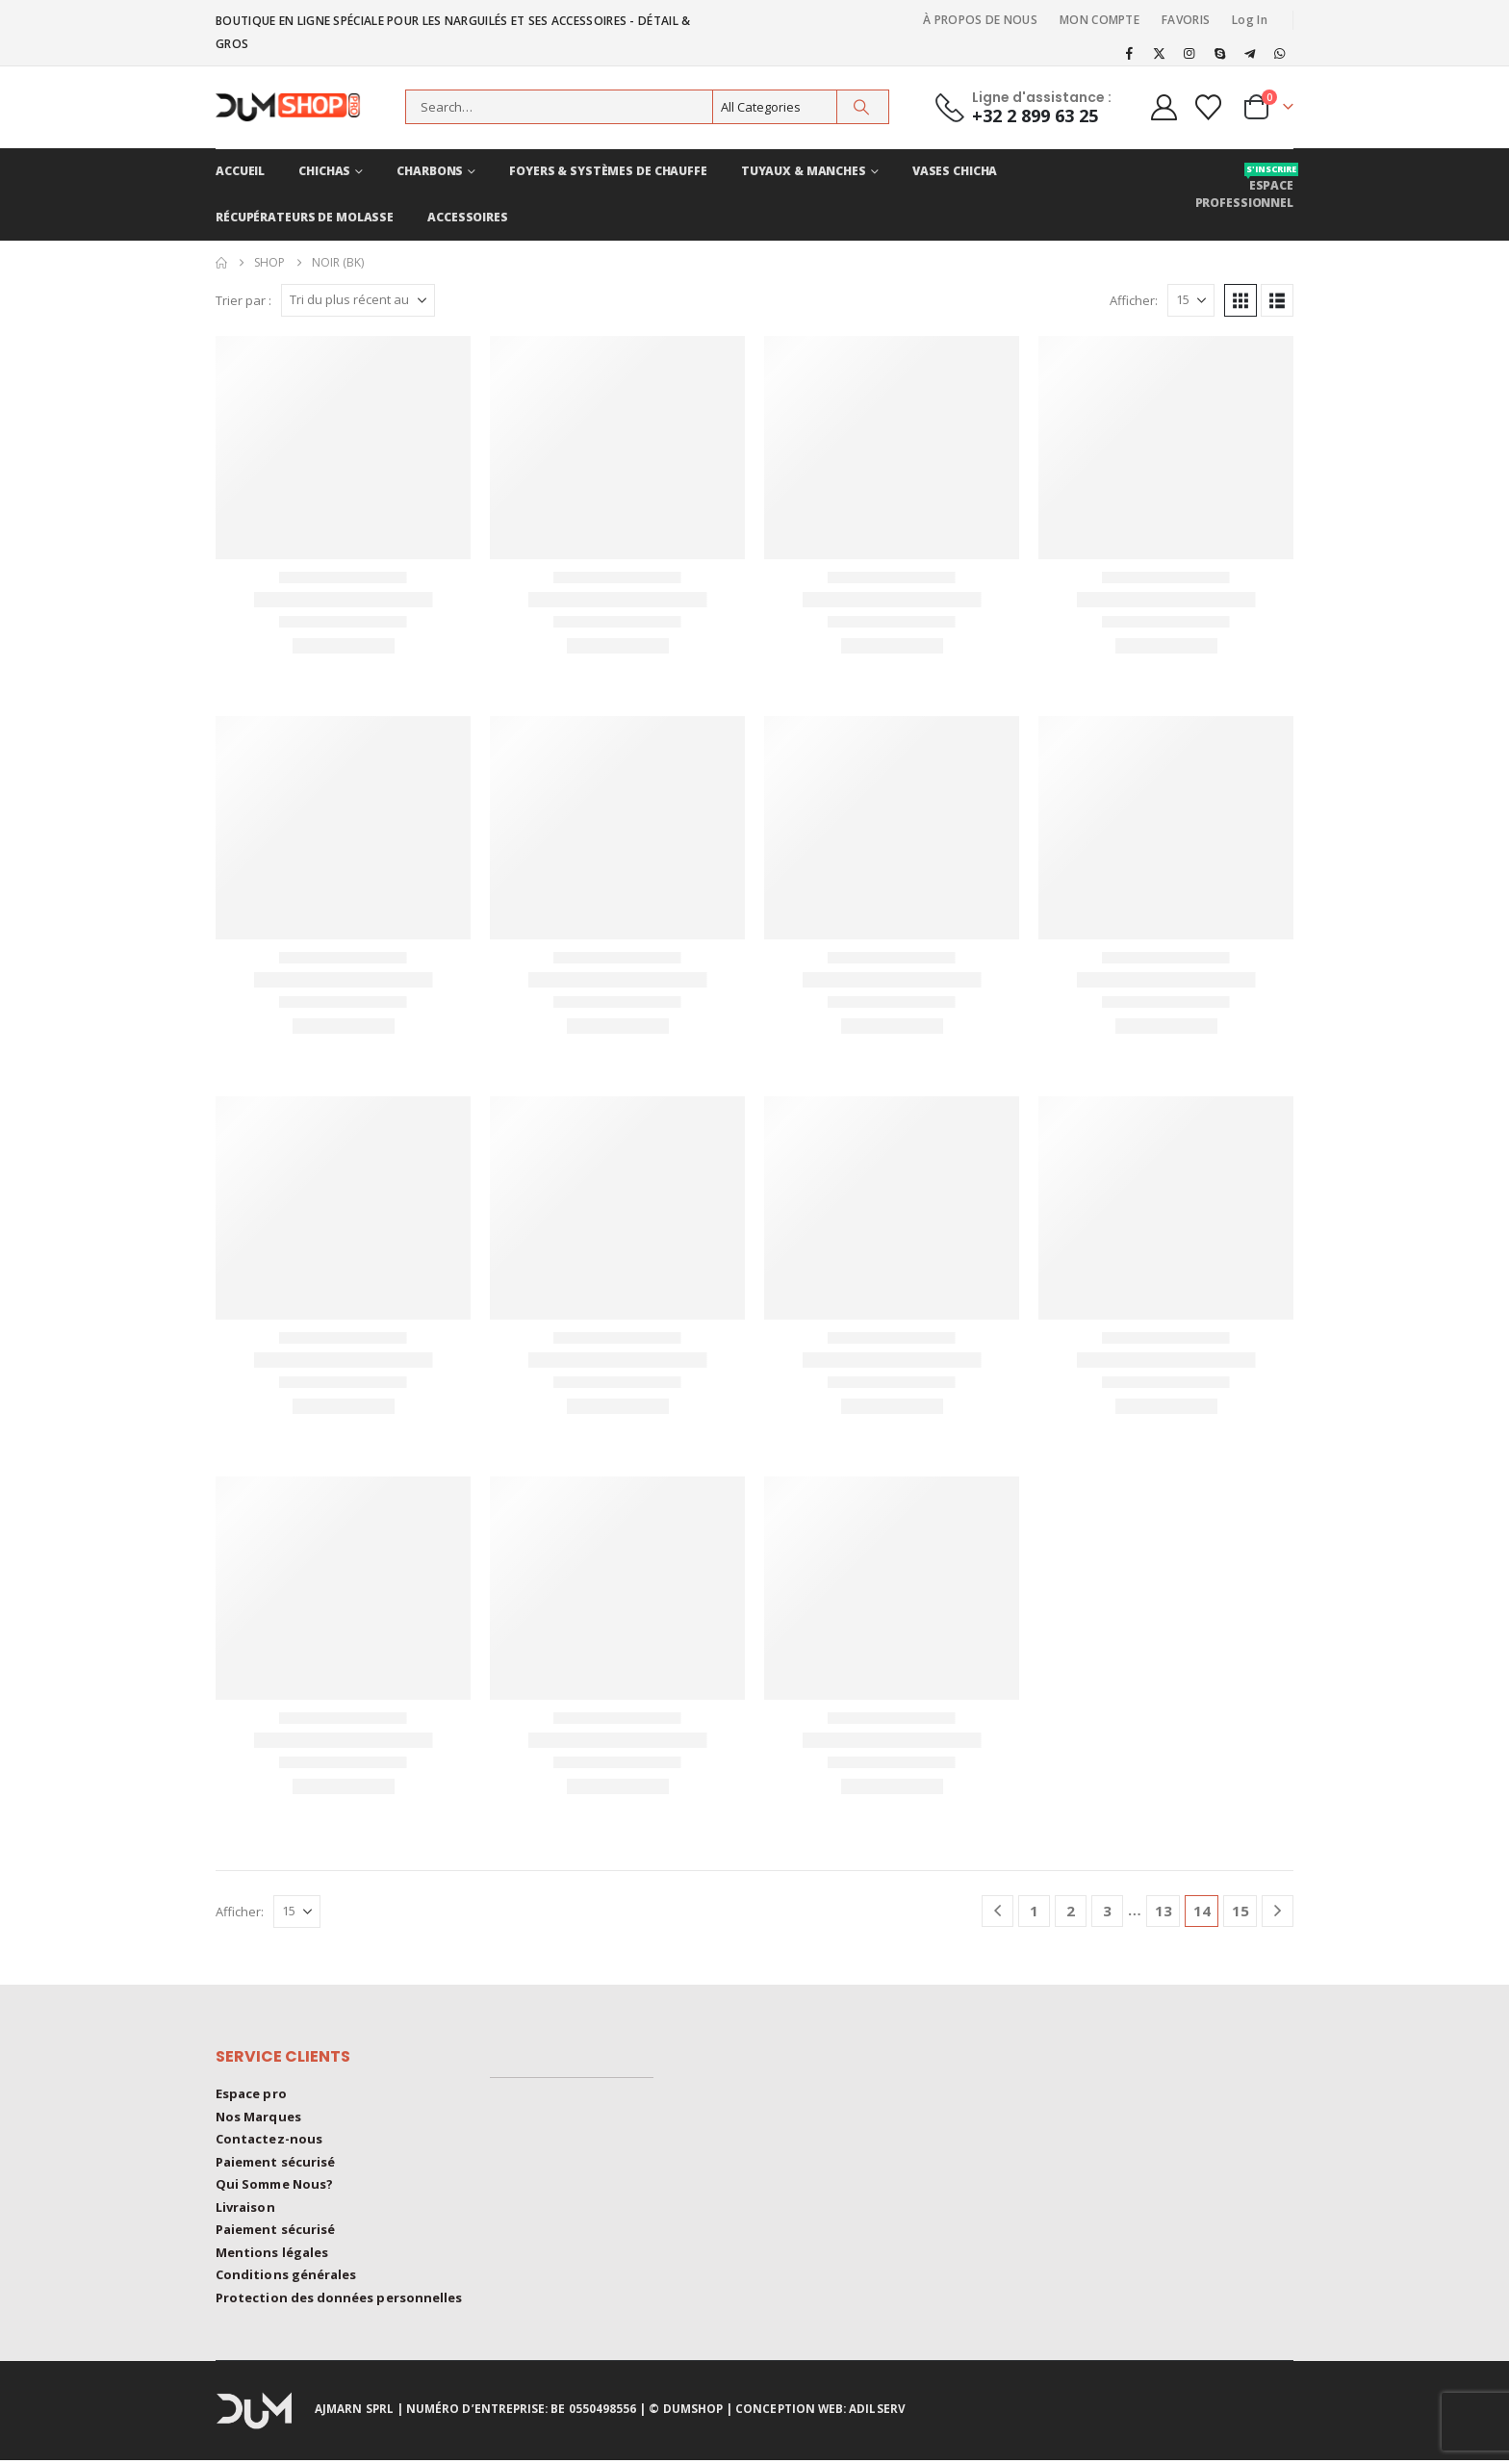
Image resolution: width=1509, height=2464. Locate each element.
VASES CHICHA (955, 171)
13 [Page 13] (1163, 1910)
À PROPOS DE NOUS (980, 20)
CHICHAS (324, 171)
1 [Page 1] (1034, 1910)
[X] (1159, 52)
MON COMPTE (1099, 20)
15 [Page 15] (1240, 1910)
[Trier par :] (358, 300)
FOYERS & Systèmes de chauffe (608, 171)
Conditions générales (286, 2279)
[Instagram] (1189, 52)
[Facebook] (1128, 52)
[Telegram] (1250, 52)
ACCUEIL (240, 171)
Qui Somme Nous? (274, 2186)
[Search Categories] (774, 106)
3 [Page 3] (1107, 1910)
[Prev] (997, 1911)
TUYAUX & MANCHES (803, 171)
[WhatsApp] (1279, 52)
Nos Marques (258, 2117)
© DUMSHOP (686, 2413)
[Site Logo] (297, 107)
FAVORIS (1186, 20)
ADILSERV (877, 2413)
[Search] (861, 106)
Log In (1249, 20)
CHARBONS (429, 171)
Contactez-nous (269, 2140)
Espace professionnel (1244, 187)
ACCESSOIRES (467, 217)
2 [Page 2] (1070, 1910)
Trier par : (243, 300)
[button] (1240, 300)
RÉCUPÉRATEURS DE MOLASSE (305, 217)
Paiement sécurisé (275, 2163)
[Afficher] (1191, 300)
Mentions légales (272, 2256)
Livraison (245, 2210)
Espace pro (251, 2094)
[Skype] (1219, 52)
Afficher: (1134, 300)
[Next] (1277, 1911)
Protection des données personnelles (339, 2302)
